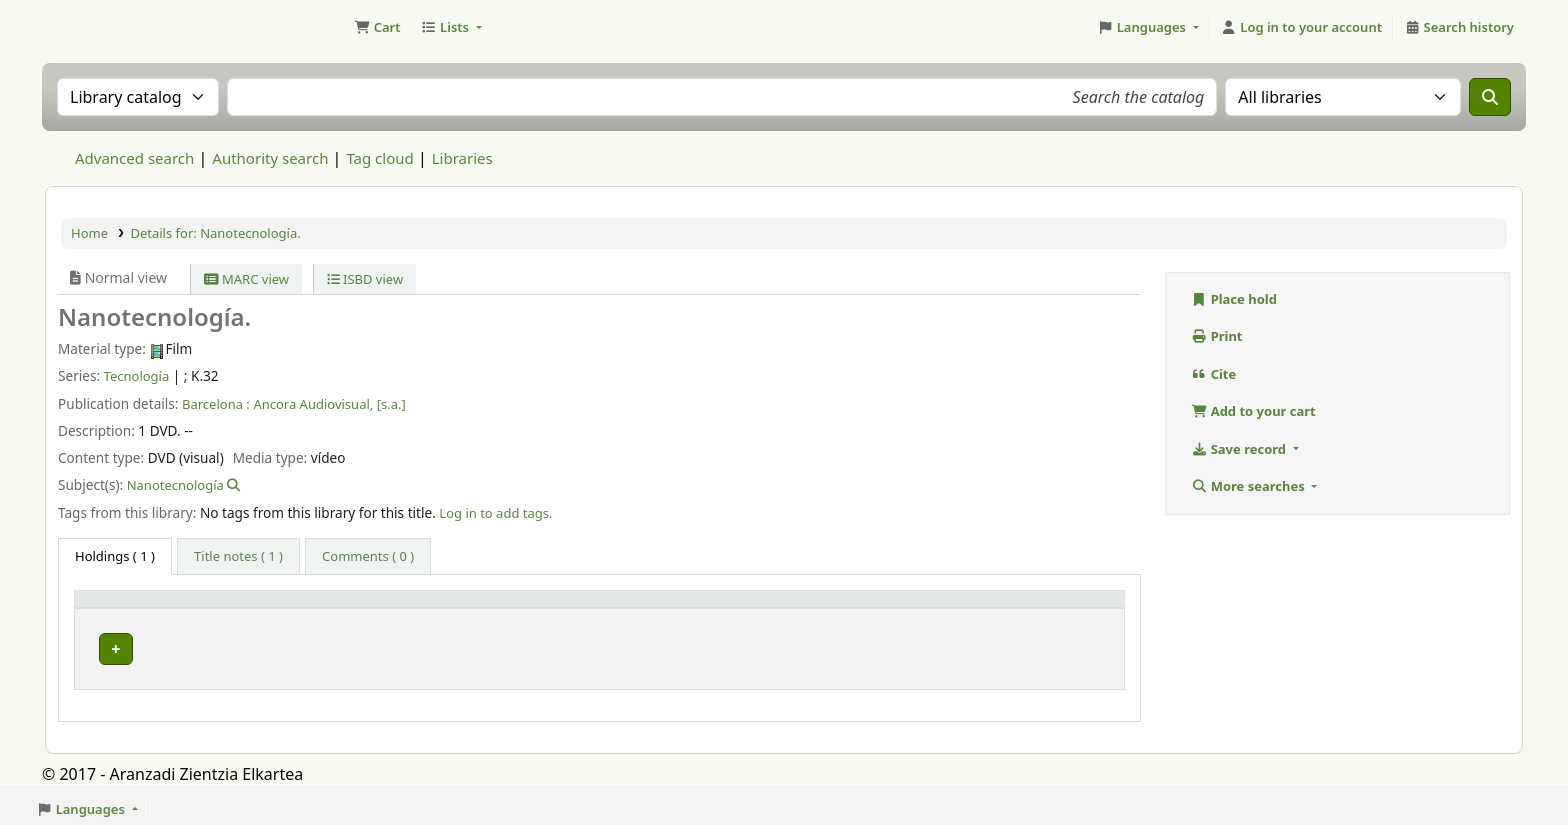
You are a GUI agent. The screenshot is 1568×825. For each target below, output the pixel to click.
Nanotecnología (175, 485)
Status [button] (1008, 608)
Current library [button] (362, 608)
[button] (377, 28)
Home (89, 233)
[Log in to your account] (1301, 28)
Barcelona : (216, 404)
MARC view (246, 279)
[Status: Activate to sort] (1052, 608)
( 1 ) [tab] (115, 556)
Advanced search (134, 158)
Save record (1240, 449)
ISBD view (365, 279)
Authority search (270, 158)
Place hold (1234, 299)
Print (1217, 336)
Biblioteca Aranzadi (378, 644)
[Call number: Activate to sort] (775, 608)
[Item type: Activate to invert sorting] (189, 608)
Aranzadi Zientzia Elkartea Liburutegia (96, 28)
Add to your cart (1253, 411)
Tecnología (137, 376)
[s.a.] (391, 404)
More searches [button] (1249, 486)
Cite (1213, 374)
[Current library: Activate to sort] (437, 608)
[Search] (1490, 97)
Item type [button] (116, 608)
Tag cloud (379, 158)
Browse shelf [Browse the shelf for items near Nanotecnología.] (748, 644)
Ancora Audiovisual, (313, 404)
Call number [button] (620, 608)
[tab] (238, 557)
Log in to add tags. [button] (495, 513)
